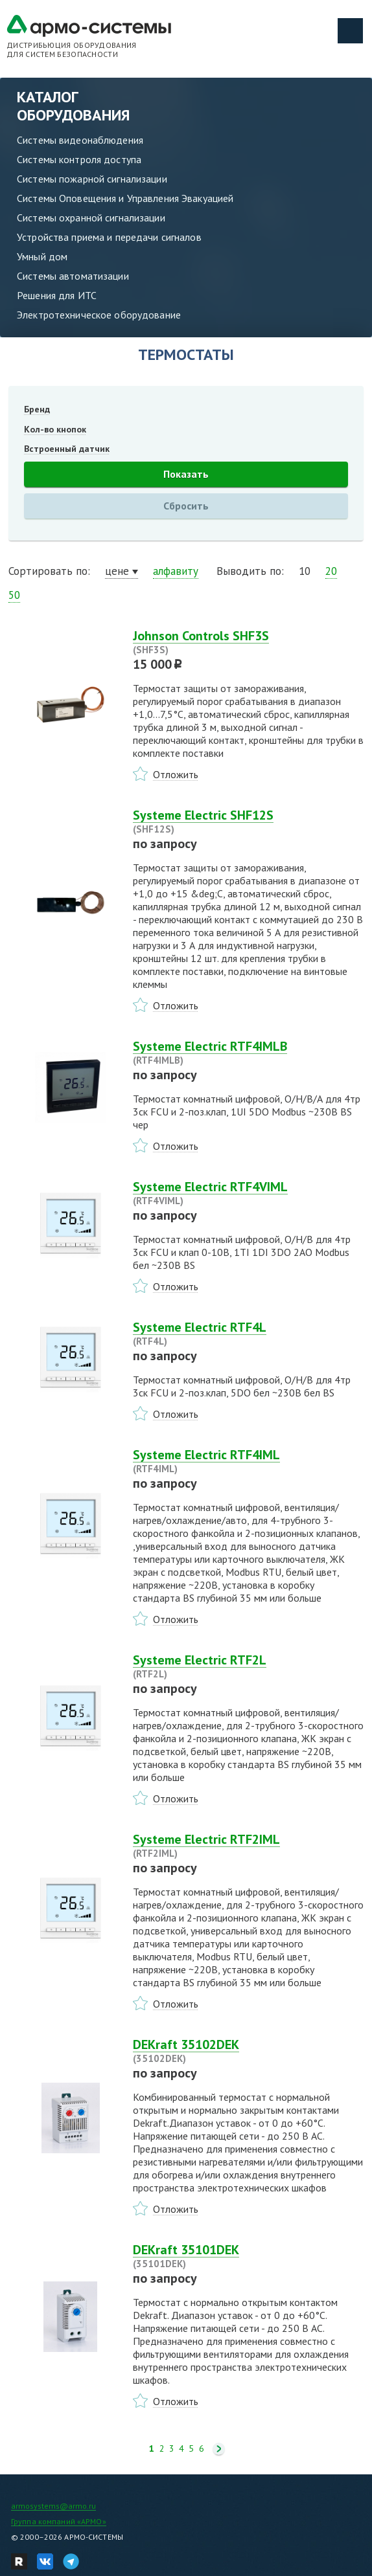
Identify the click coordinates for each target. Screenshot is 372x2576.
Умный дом (42, 256)
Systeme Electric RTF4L (248, 1334)
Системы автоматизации (73, 275)
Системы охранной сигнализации (91, 217)
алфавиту (175, 571)
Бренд (37, 409)
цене (117, 571)
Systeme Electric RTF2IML (248, 1846)
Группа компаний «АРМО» (58, 2521)
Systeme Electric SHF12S (248, 821)
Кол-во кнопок (55, 429)
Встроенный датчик (67, 448)
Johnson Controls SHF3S (248, 642)
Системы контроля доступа (79, 159)
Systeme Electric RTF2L (248, 1666)
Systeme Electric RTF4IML (248, 1461)
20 (331, 571)
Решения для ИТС (57, 295)
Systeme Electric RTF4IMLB (248, 1053)
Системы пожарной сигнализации (92, 178)
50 (14, 595)
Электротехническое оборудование (99, 314)
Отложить (175, 774)
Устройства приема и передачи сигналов (109, 236)
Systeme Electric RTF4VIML (248, 1193)
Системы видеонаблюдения (80, 139)
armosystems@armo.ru (53, 2506)
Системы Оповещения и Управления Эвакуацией (125, 198)
